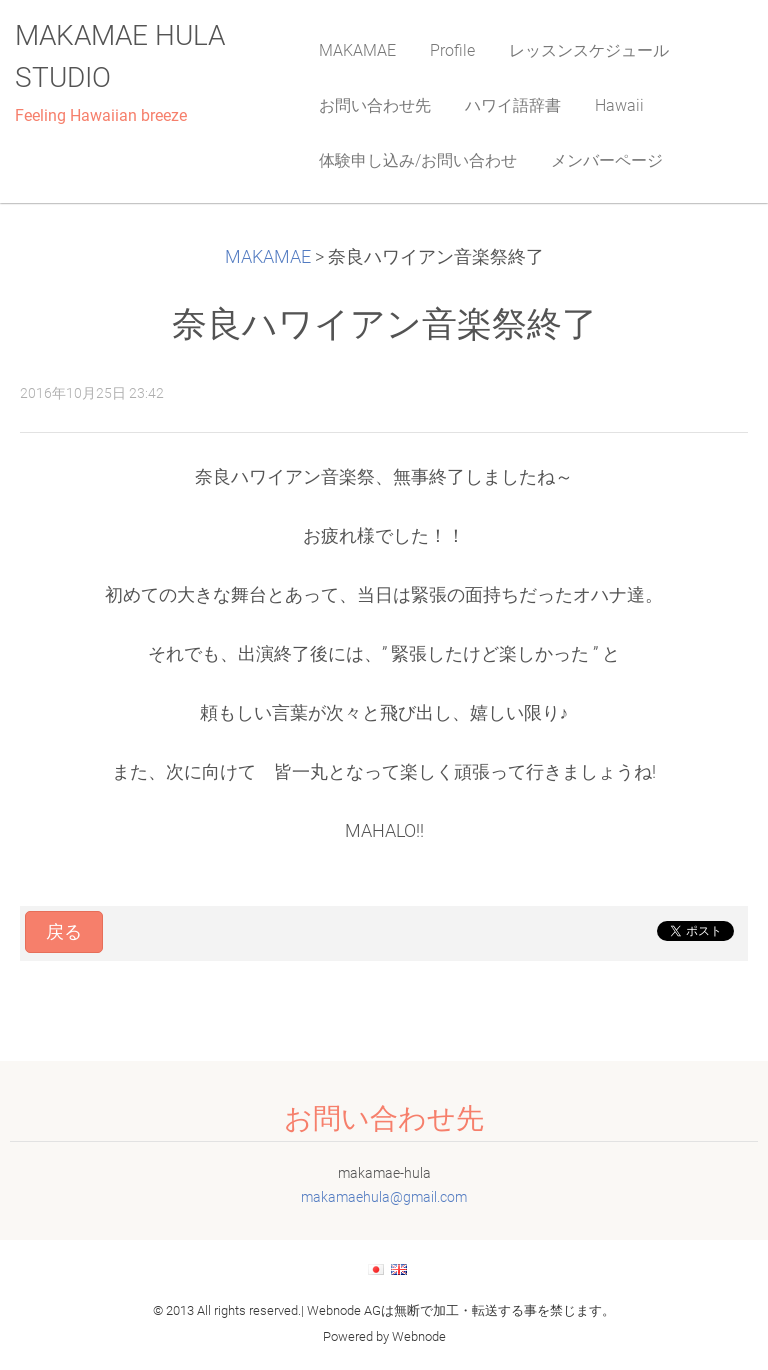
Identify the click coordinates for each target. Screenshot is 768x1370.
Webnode (419, 1336)
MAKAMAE (268, 257)
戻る (64, 932)
